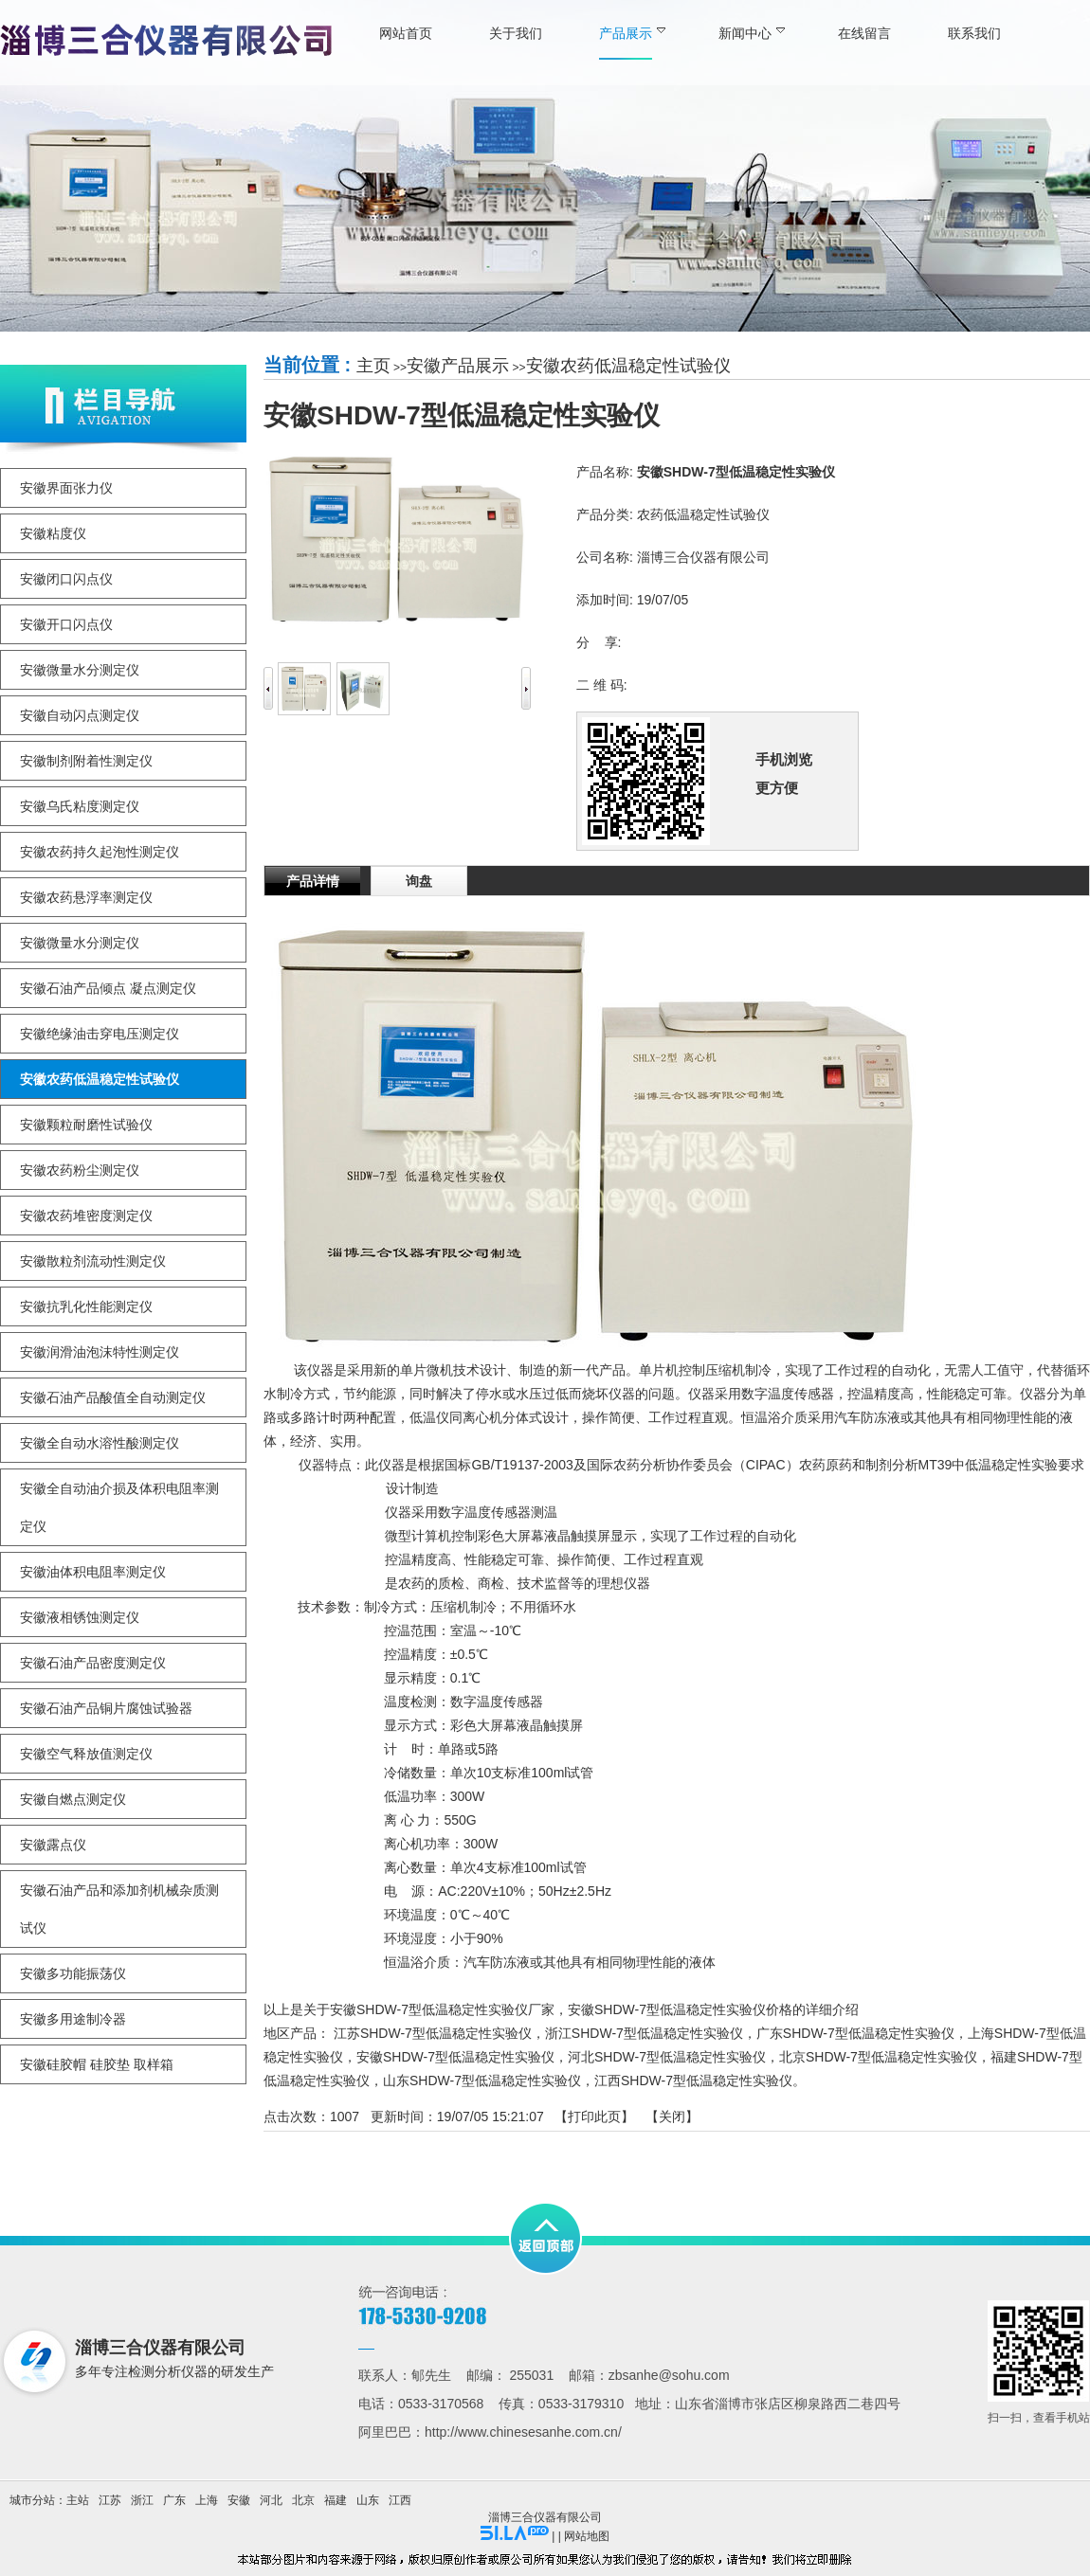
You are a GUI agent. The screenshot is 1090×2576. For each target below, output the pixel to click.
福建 (335, 2500)
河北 (271, 2500)
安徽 (238, 2500)
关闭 (672, 2116)
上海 (206, 2500)
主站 (77, 2500)
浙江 (142, 2500)
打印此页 (594, 2116)
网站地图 (586, 2536)
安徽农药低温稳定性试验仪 (628, 365)
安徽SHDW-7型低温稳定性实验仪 (455, 2056)
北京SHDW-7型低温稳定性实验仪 (878, 2056)
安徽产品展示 (458, 365)
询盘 (419, 881)
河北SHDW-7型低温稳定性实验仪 (667, 2056)
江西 (400, 2500)
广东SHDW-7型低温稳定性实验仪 (855, 2033)
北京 (303, 2500)
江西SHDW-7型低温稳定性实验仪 (693, 2080)
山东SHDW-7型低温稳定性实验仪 (482, 2080)
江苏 (110, 2500)
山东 (367, 2500)
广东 (174, 2500)
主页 (373, 365)
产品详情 (312, 881)
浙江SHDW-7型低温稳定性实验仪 (644, 2033)
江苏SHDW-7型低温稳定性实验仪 (433, 2033)
